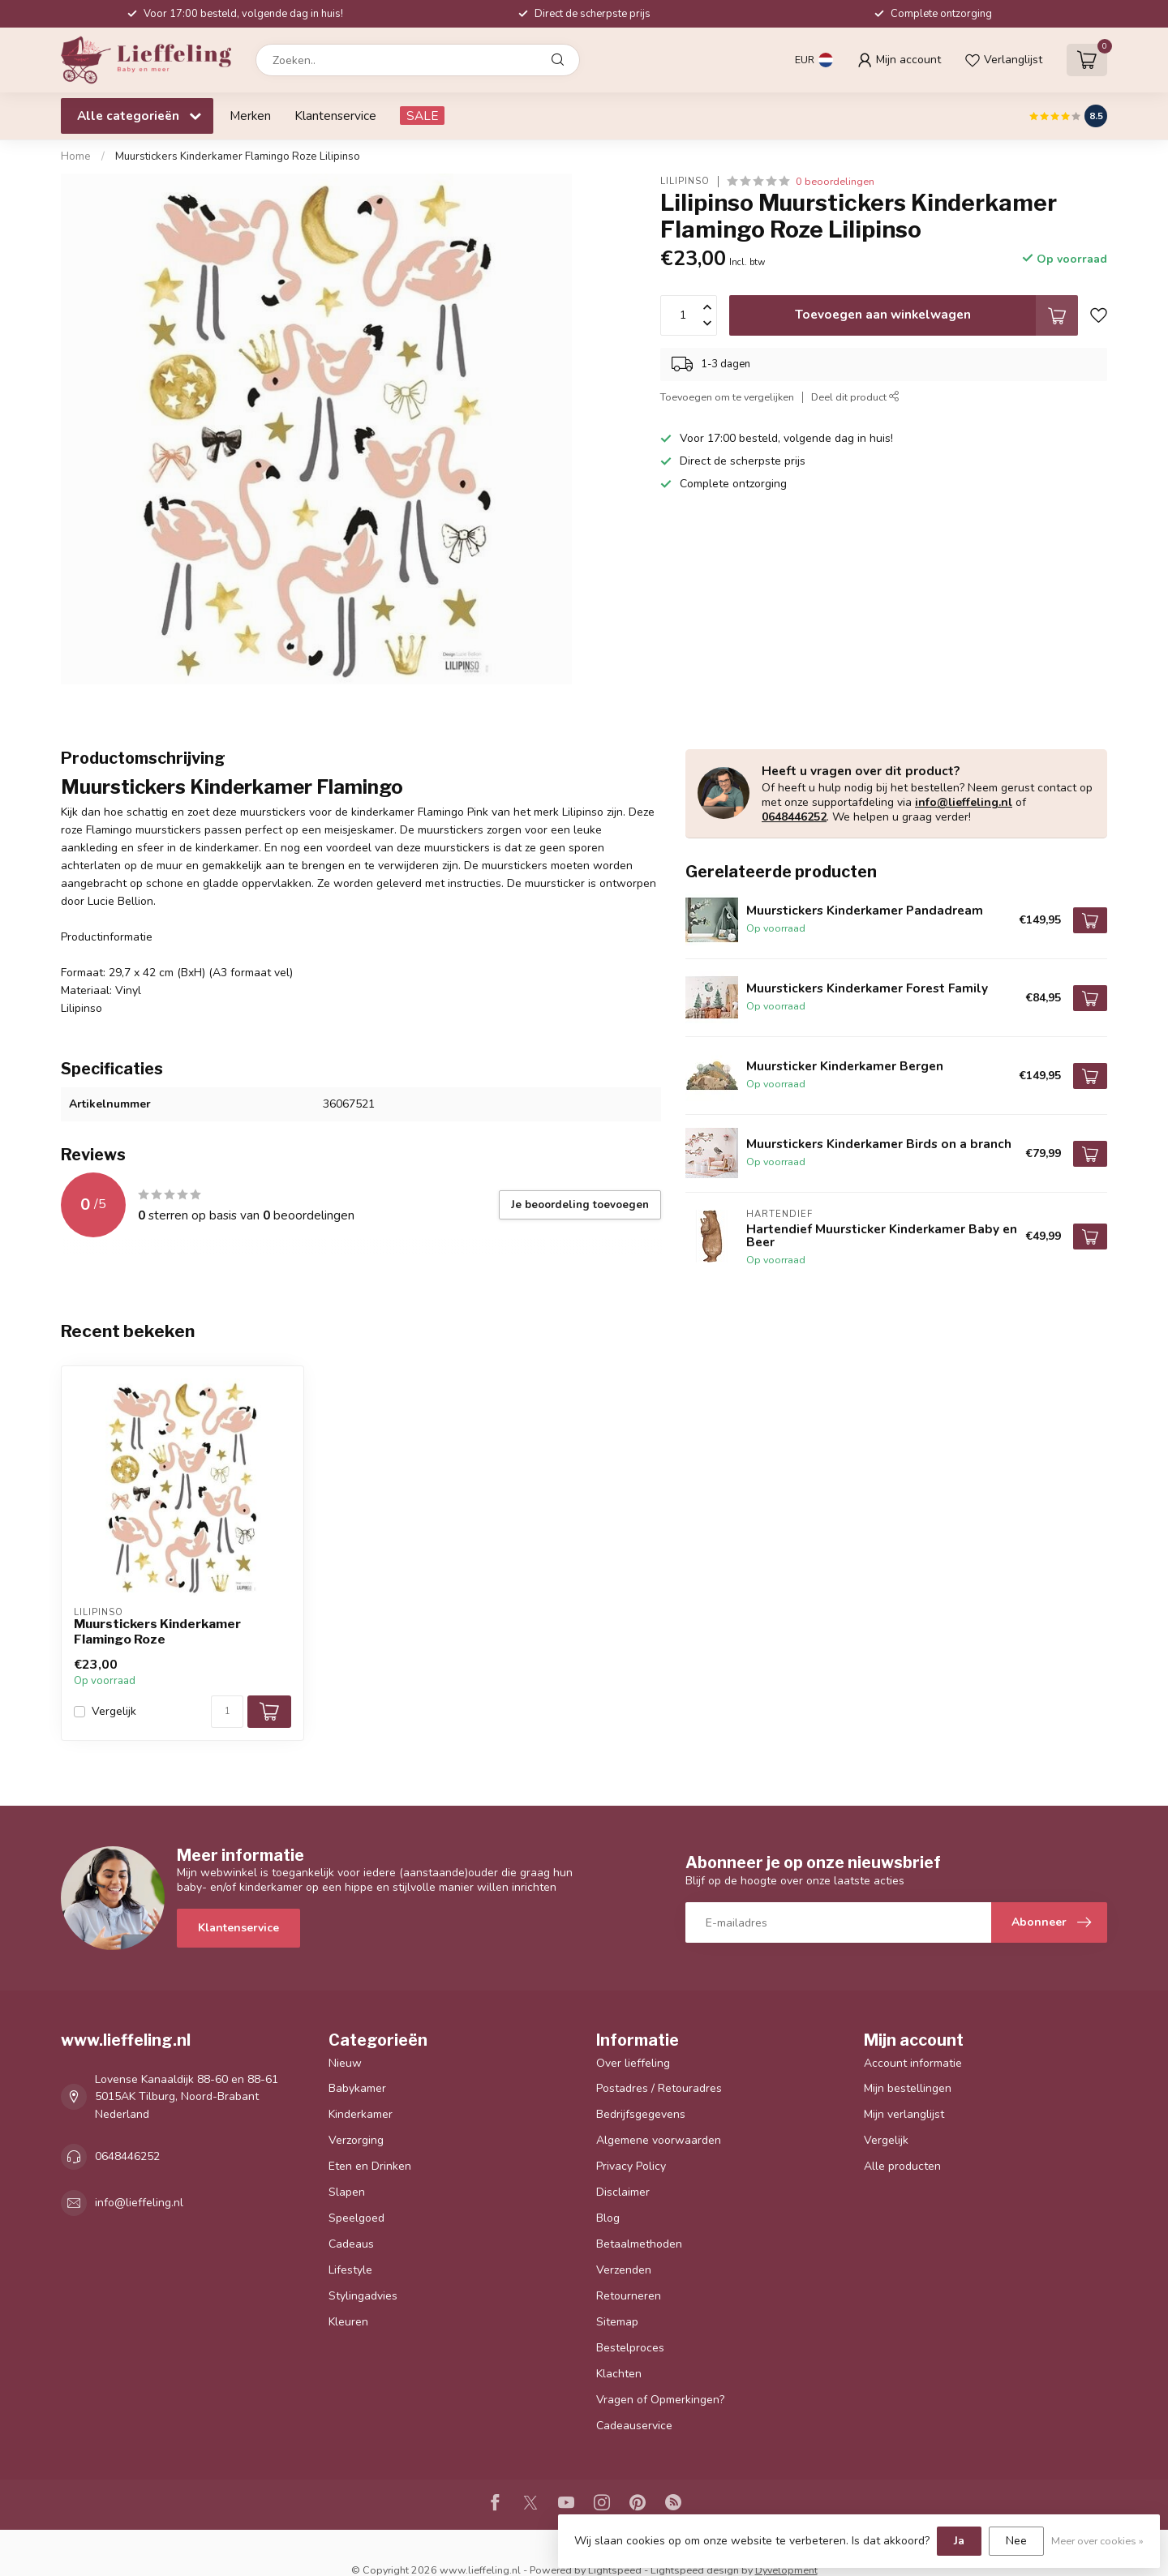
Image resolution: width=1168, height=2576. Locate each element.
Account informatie (913, 2063)
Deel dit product (855, 397)
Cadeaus (351, 2244)
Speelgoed (356, 2218)
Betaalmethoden (639, 2244)
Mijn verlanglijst (904, 2114)
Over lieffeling (633, 2063)
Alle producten (902, 2166)
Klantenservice (335, 115)
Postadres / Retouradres (659, 2088)
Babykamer (357, 2088)
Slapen (346, 2192)
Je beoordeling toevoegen (580, 1205)
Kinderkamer (360, 2114)
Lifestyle (350, 2270)
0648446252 (794, 817)
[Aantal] (227, 1711)
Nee (1016, 2540)
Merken (250, 115)
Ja (959, 2540)
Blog (608, 2218)
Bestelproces (630, 2347)
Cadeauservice (634, 2425)
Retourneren (628, 2296)
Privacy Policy (631, 2166)
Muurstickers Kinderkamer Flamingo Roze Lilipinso (237, 156)
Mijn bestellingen (907, 2088)
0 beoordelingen (835, 181)
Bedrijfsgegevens (640, 2114)
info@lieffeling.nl (963, 802)
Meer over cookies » (1097, 2541)
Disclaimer (623, 2192)
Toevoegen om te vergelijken (727, 397)
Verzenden (623, 2270)
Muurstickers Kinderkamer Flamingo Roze (157, 1631)
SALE (422, 115)
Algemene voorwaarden (658, 2140)
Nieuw (345, 2063)
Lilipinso (685, 181)
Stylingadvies (362, 2296)
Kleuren (348, 2322)
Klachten (619, 2373)
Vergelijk (114, 1711)
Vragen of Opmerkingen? (660, 2399)
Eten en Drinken (369, 2166)
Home (76, 156)
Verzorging (356, 2140)
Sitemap (617, 2322)
